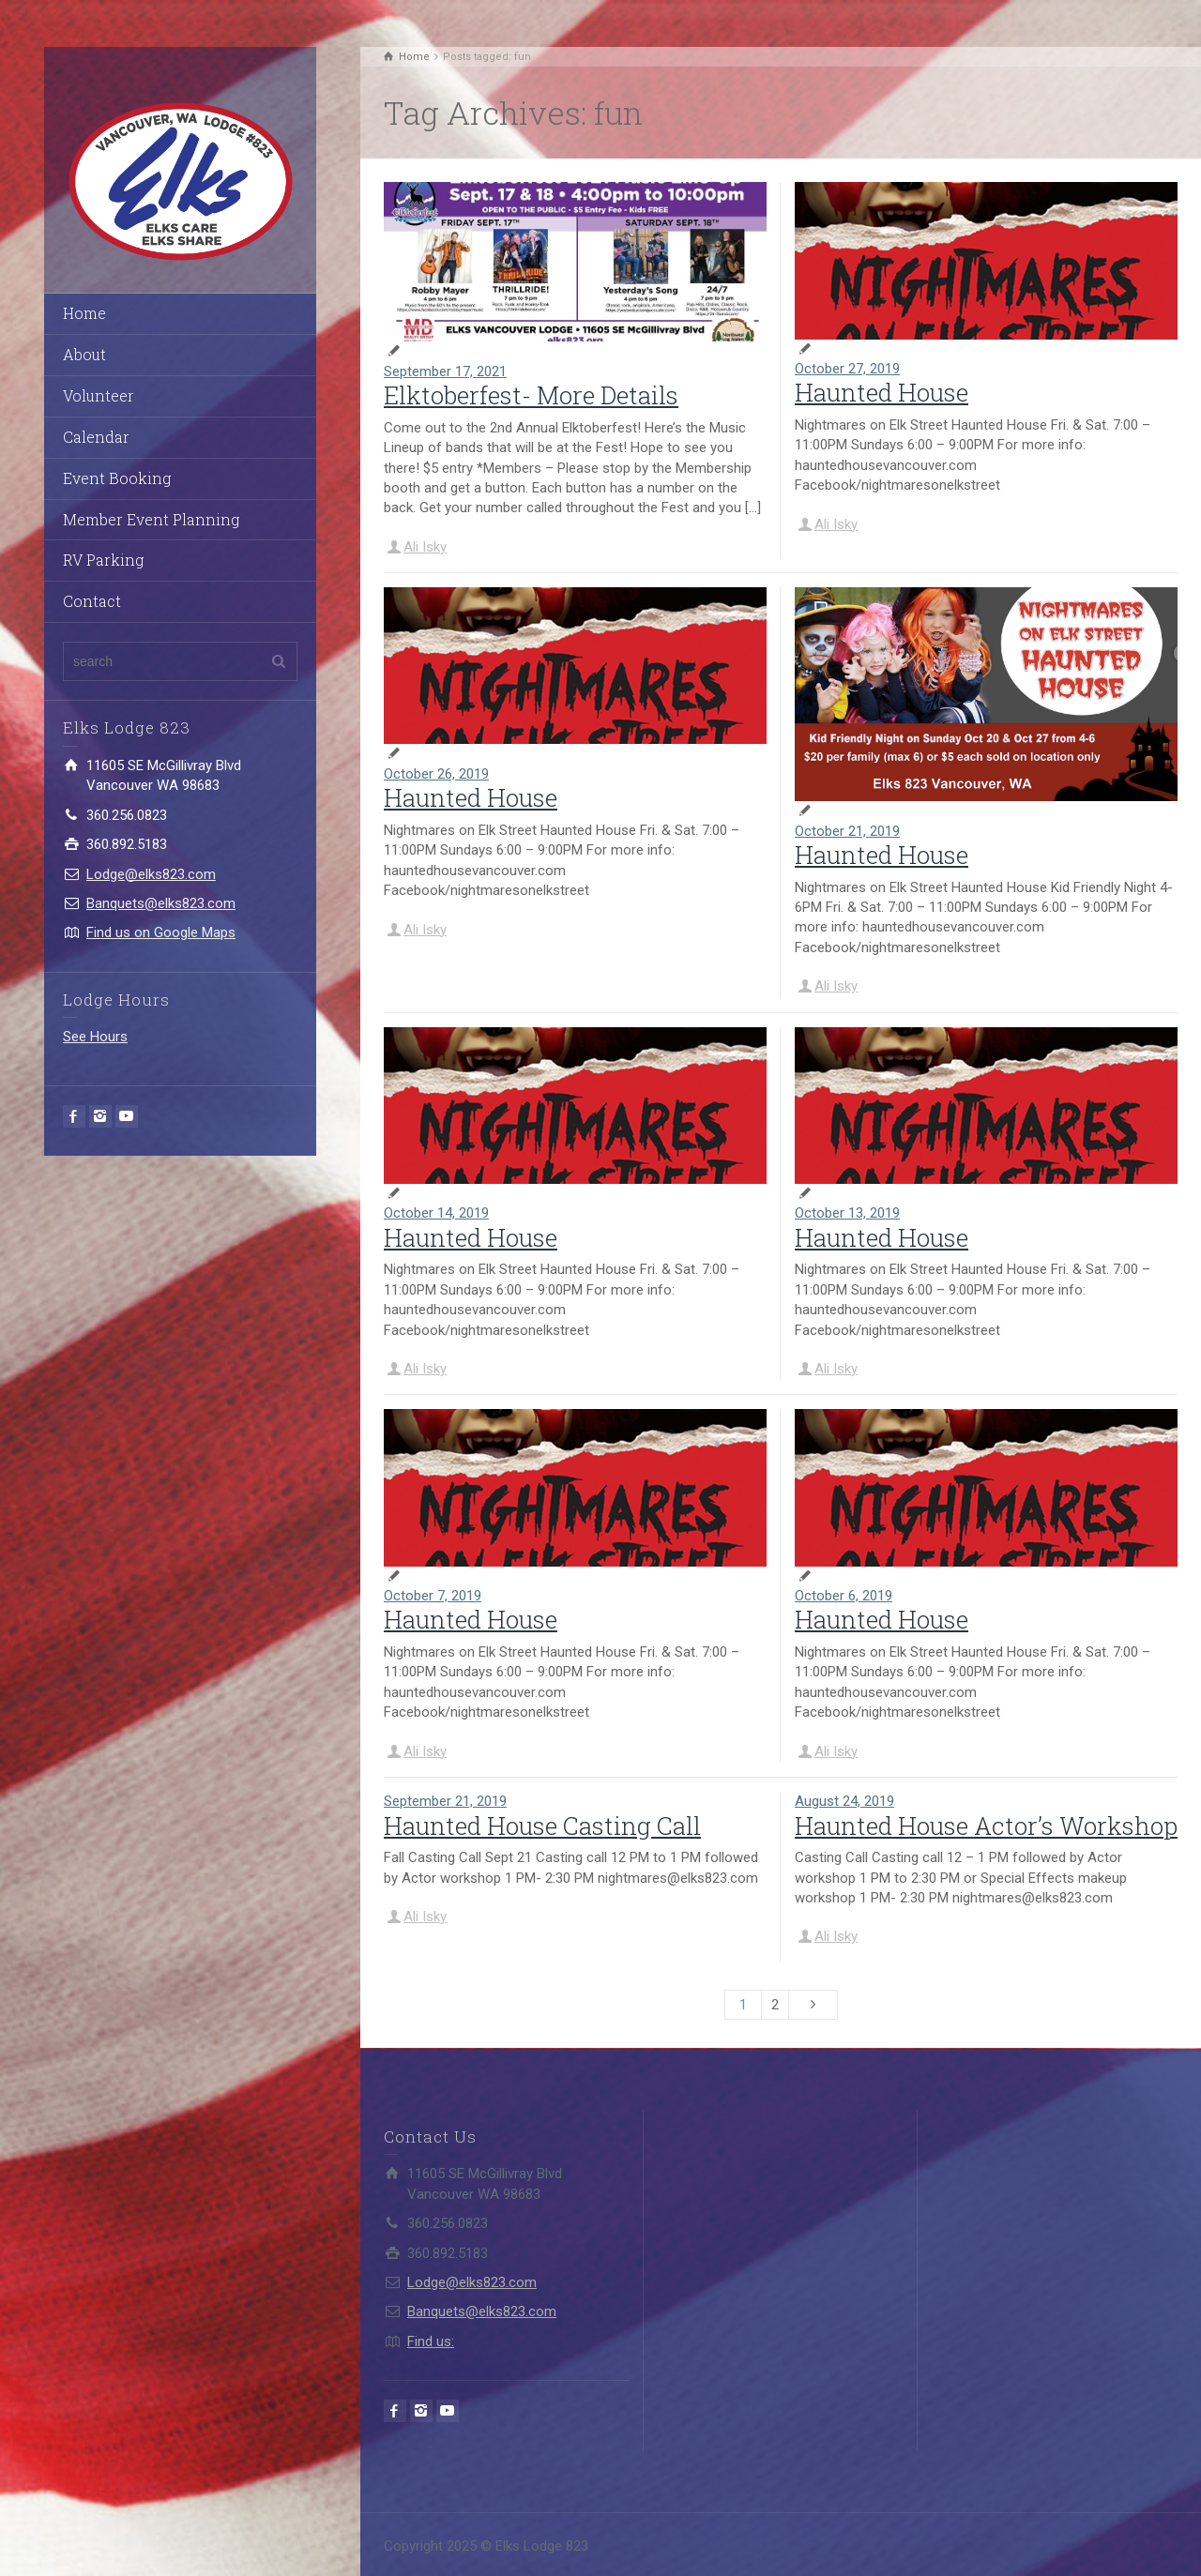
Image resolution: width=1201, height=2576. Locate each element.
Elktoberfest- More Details (531, 395)
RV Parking (103, 559)
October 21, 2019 (847, 831)
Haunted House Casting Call (542, 1825)
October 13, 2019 (847, 1213)
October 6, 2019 (843, 1595)
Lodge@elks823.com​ (151, 874)
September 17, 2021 (445, 371)
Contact (92, 601)
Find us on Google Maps (161, 932)
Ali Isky (425, 546)
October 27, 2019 (847, 368)
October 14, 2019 (436, 1213)
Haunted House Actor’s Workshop (986, 1825)
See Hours (95, 1036)
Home (84, 313)
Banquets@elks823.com (161, 903)
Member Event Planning (151, 519)
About (84, 354)
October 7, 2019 (432, 1595)
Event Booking (117, 478)
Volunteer (98, 395)
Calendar (96, 437)
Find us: (430, 2341)
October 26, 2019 (436, 773)
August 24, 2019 (844, 1801)
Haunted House (881, 392)
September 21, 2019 (445, 1801)
